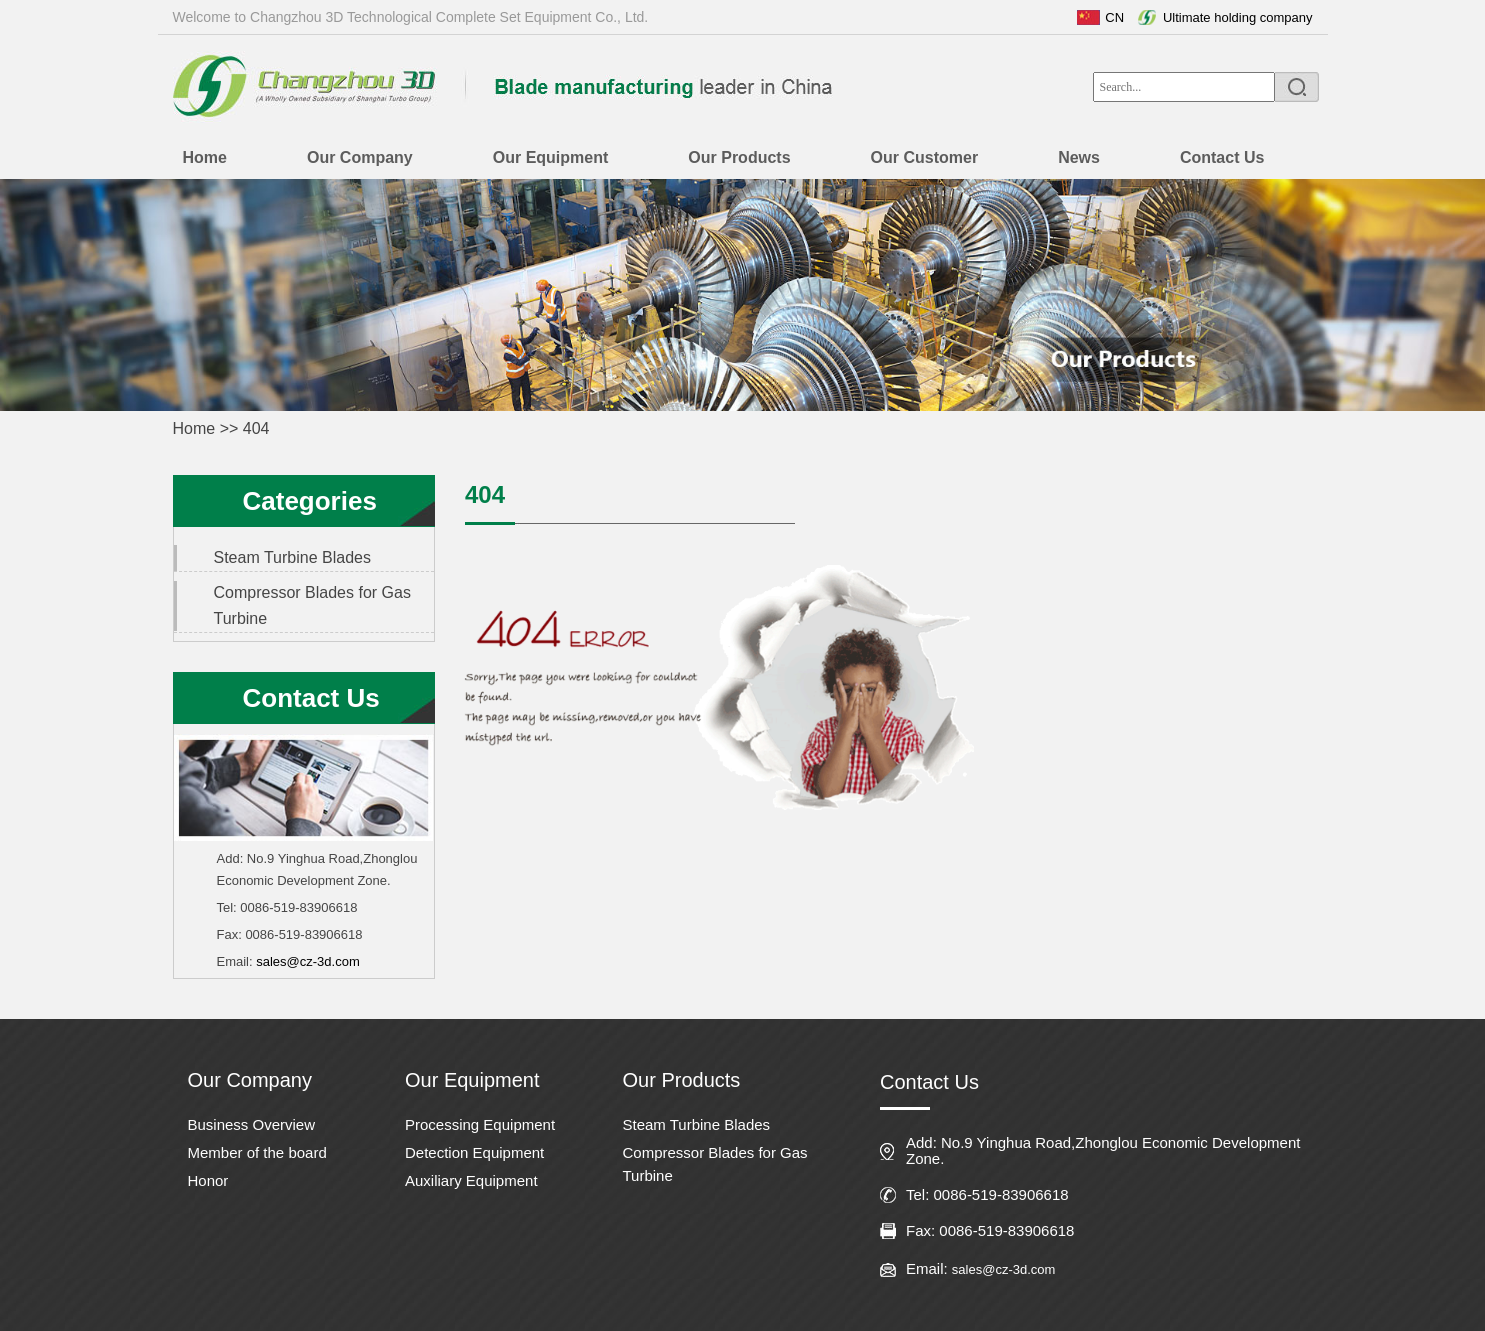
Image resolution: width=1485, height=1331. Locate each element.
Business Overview (252, 1124)
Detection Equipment (474, 1152)
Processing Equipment (480, 1124)
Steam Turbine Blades (292, 557)
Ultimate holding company (1238, 17)
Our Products (682, 1080)
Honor (208, 1180)
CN (1114, 17)
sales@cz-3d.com (308, 961)
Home (194, 428)
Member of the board (257, 1152)
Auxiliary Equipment (471, 1180)
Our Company (250, 1080)
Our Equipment (472, 1080)
